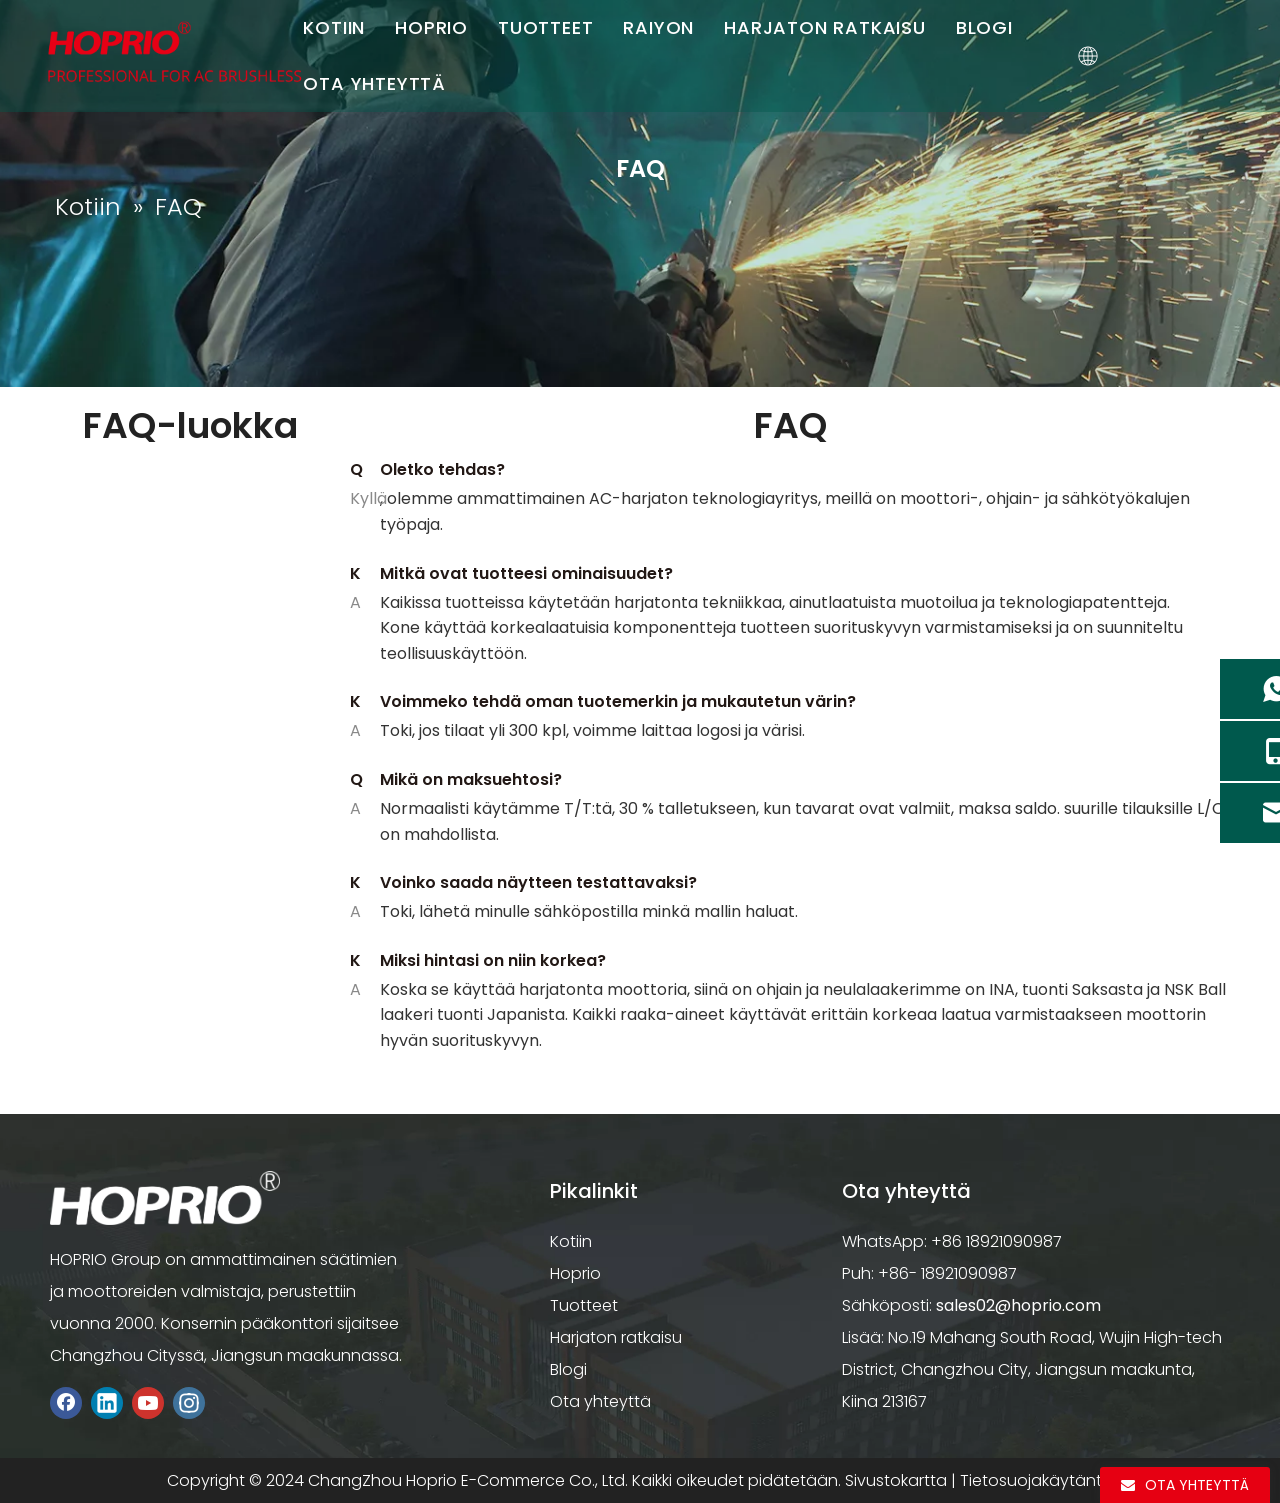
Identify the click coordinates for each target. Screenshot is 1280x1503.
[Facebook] (66, 1402)
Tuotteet (584, 1305)
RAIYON (659, 27)
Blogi (568, 1369)
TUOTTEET (546, 27)
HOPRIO (432, 27)
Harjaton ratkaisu (616, 1337)
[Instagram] (189, 1402)
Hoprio (575, 1273)
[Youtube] (148, 1402)
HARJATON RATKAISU (826, 27)
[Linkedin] (107, 1402)
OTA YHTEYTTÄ (375, 83)
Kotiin (571, 1241)
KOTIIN (335, 27)
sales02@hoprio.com (1018, 1305)
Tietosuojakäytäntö (1036, 1480)
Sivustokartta (896, 1480)
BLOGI (985, 27)
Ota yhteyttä (600, 1401)
